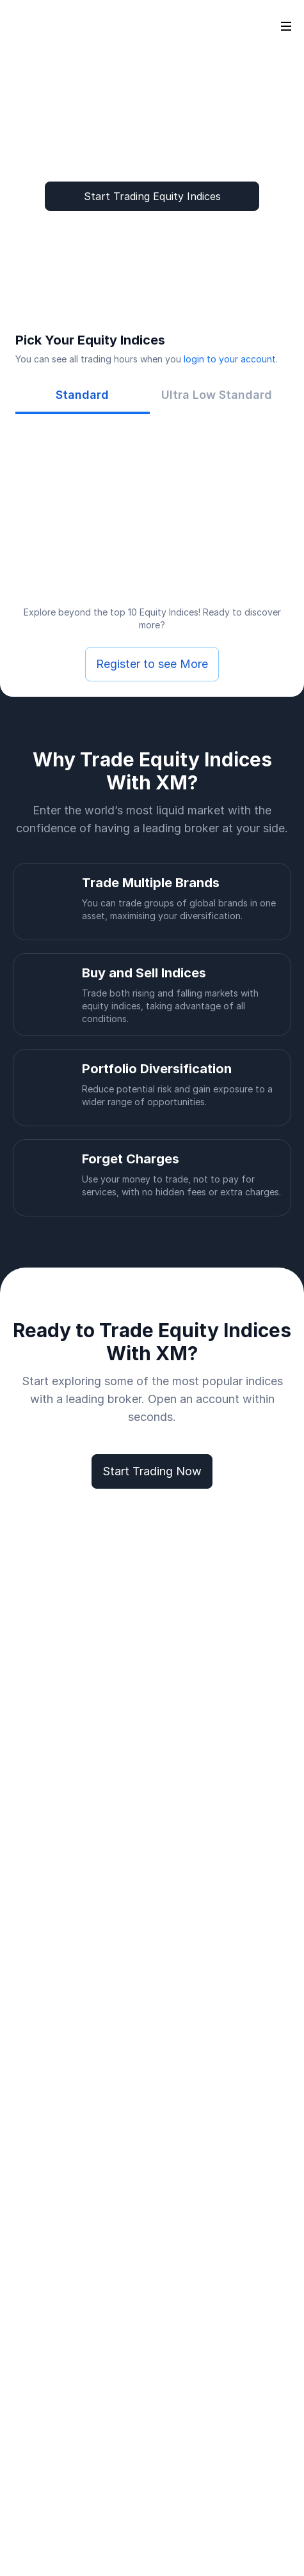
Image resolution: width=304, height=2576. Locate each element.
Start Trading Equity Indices (152, 196)
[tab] (82, 395)
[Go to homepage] (31, 26)
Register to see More (152, 664)
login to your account (230, 358)
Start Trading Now (152, 1471)
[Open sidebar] (286, 25)
